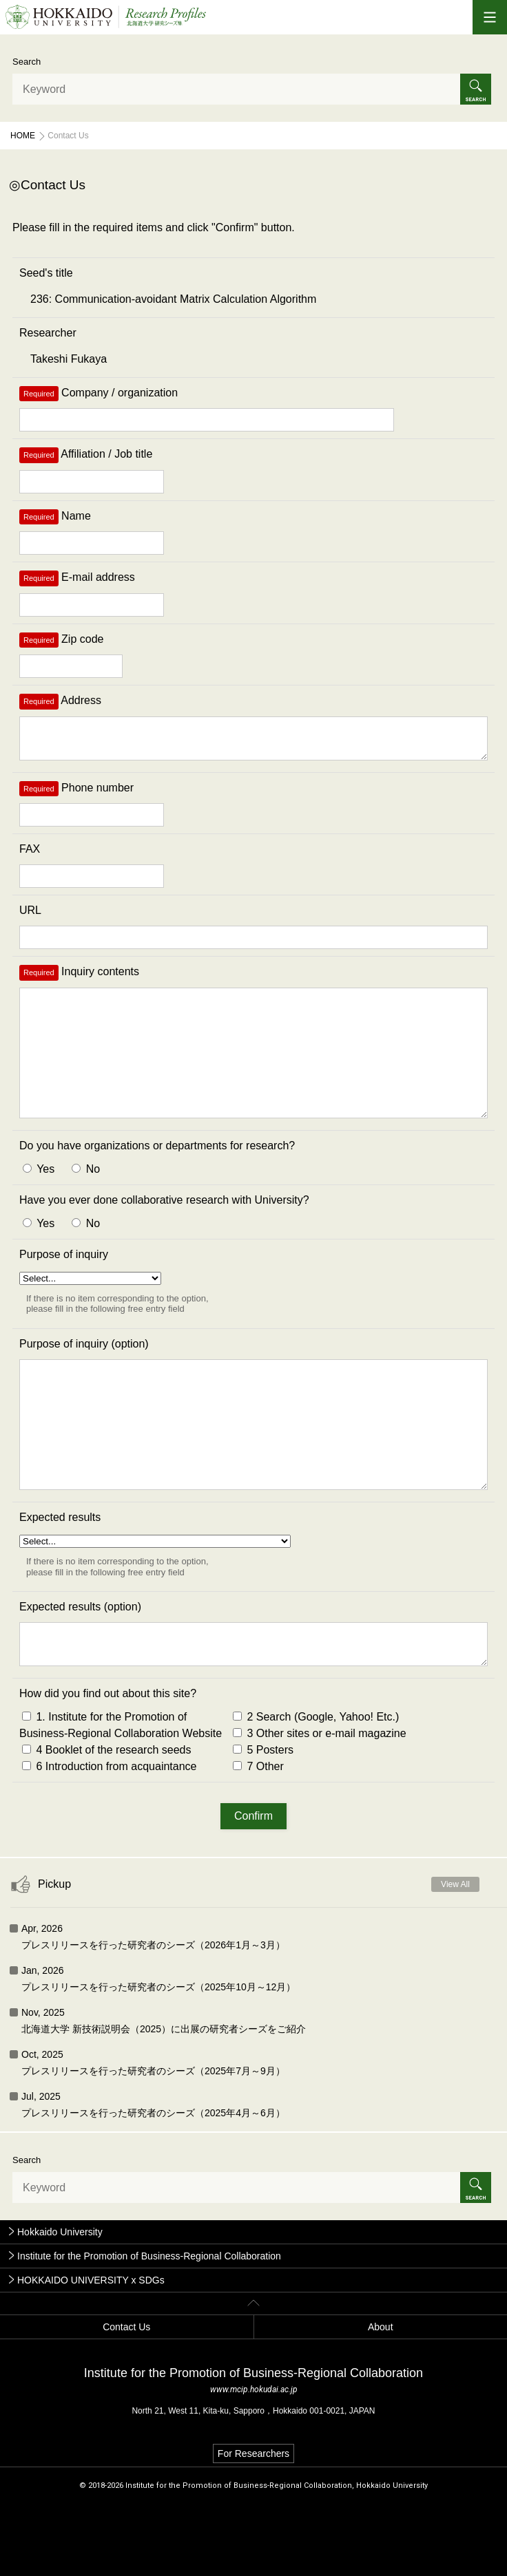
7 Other (258, 1838)
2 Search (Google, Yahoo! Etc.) (316, 1788)
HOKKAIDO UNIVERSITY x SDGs (91, 2351)
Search (26, 61)
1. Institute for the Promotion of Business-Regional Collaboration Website (120, 1796)
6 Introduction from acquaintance (109, 1838)
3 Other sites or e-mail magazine (319, 1805)
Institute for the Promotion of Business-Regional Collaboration (149, 2327)
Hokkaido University (60, 2303)
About (380, 2398)
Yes (38, 1205)
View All (455, 1956)
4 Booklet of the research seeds (106, 1821)
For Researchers (253, 2525)
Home (22, 135)
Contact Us (126, 2398)
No (86, 1205)
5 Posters (263, 1821)
